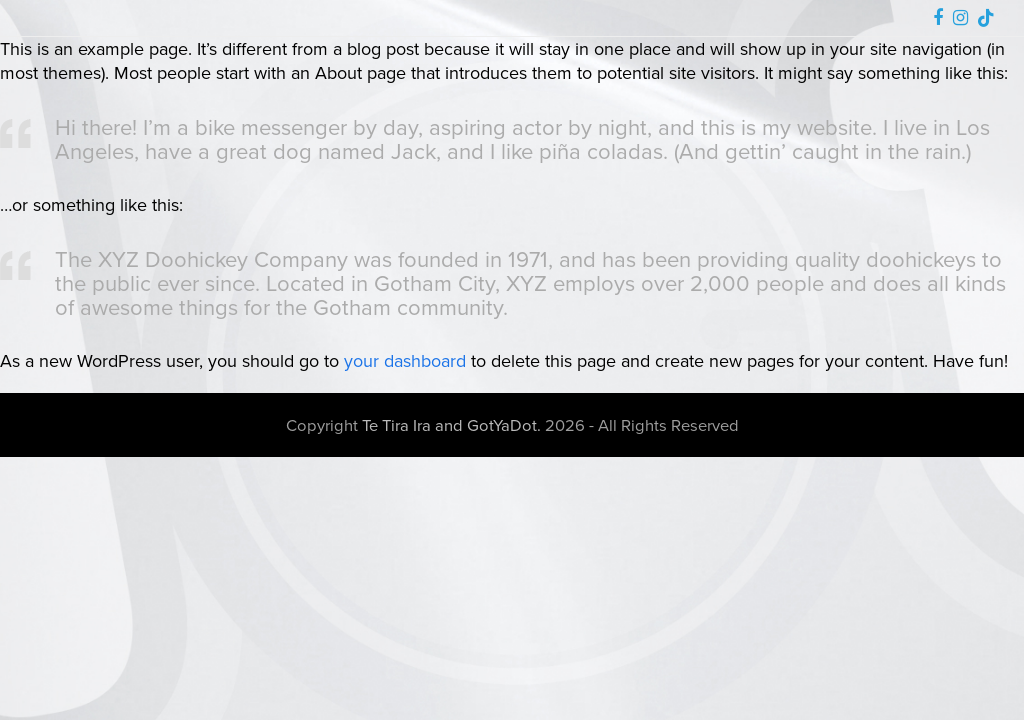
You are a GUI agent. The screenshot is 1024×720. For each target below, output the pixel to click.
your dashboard (405, 360)
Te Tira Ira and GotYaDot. (451, 424)
